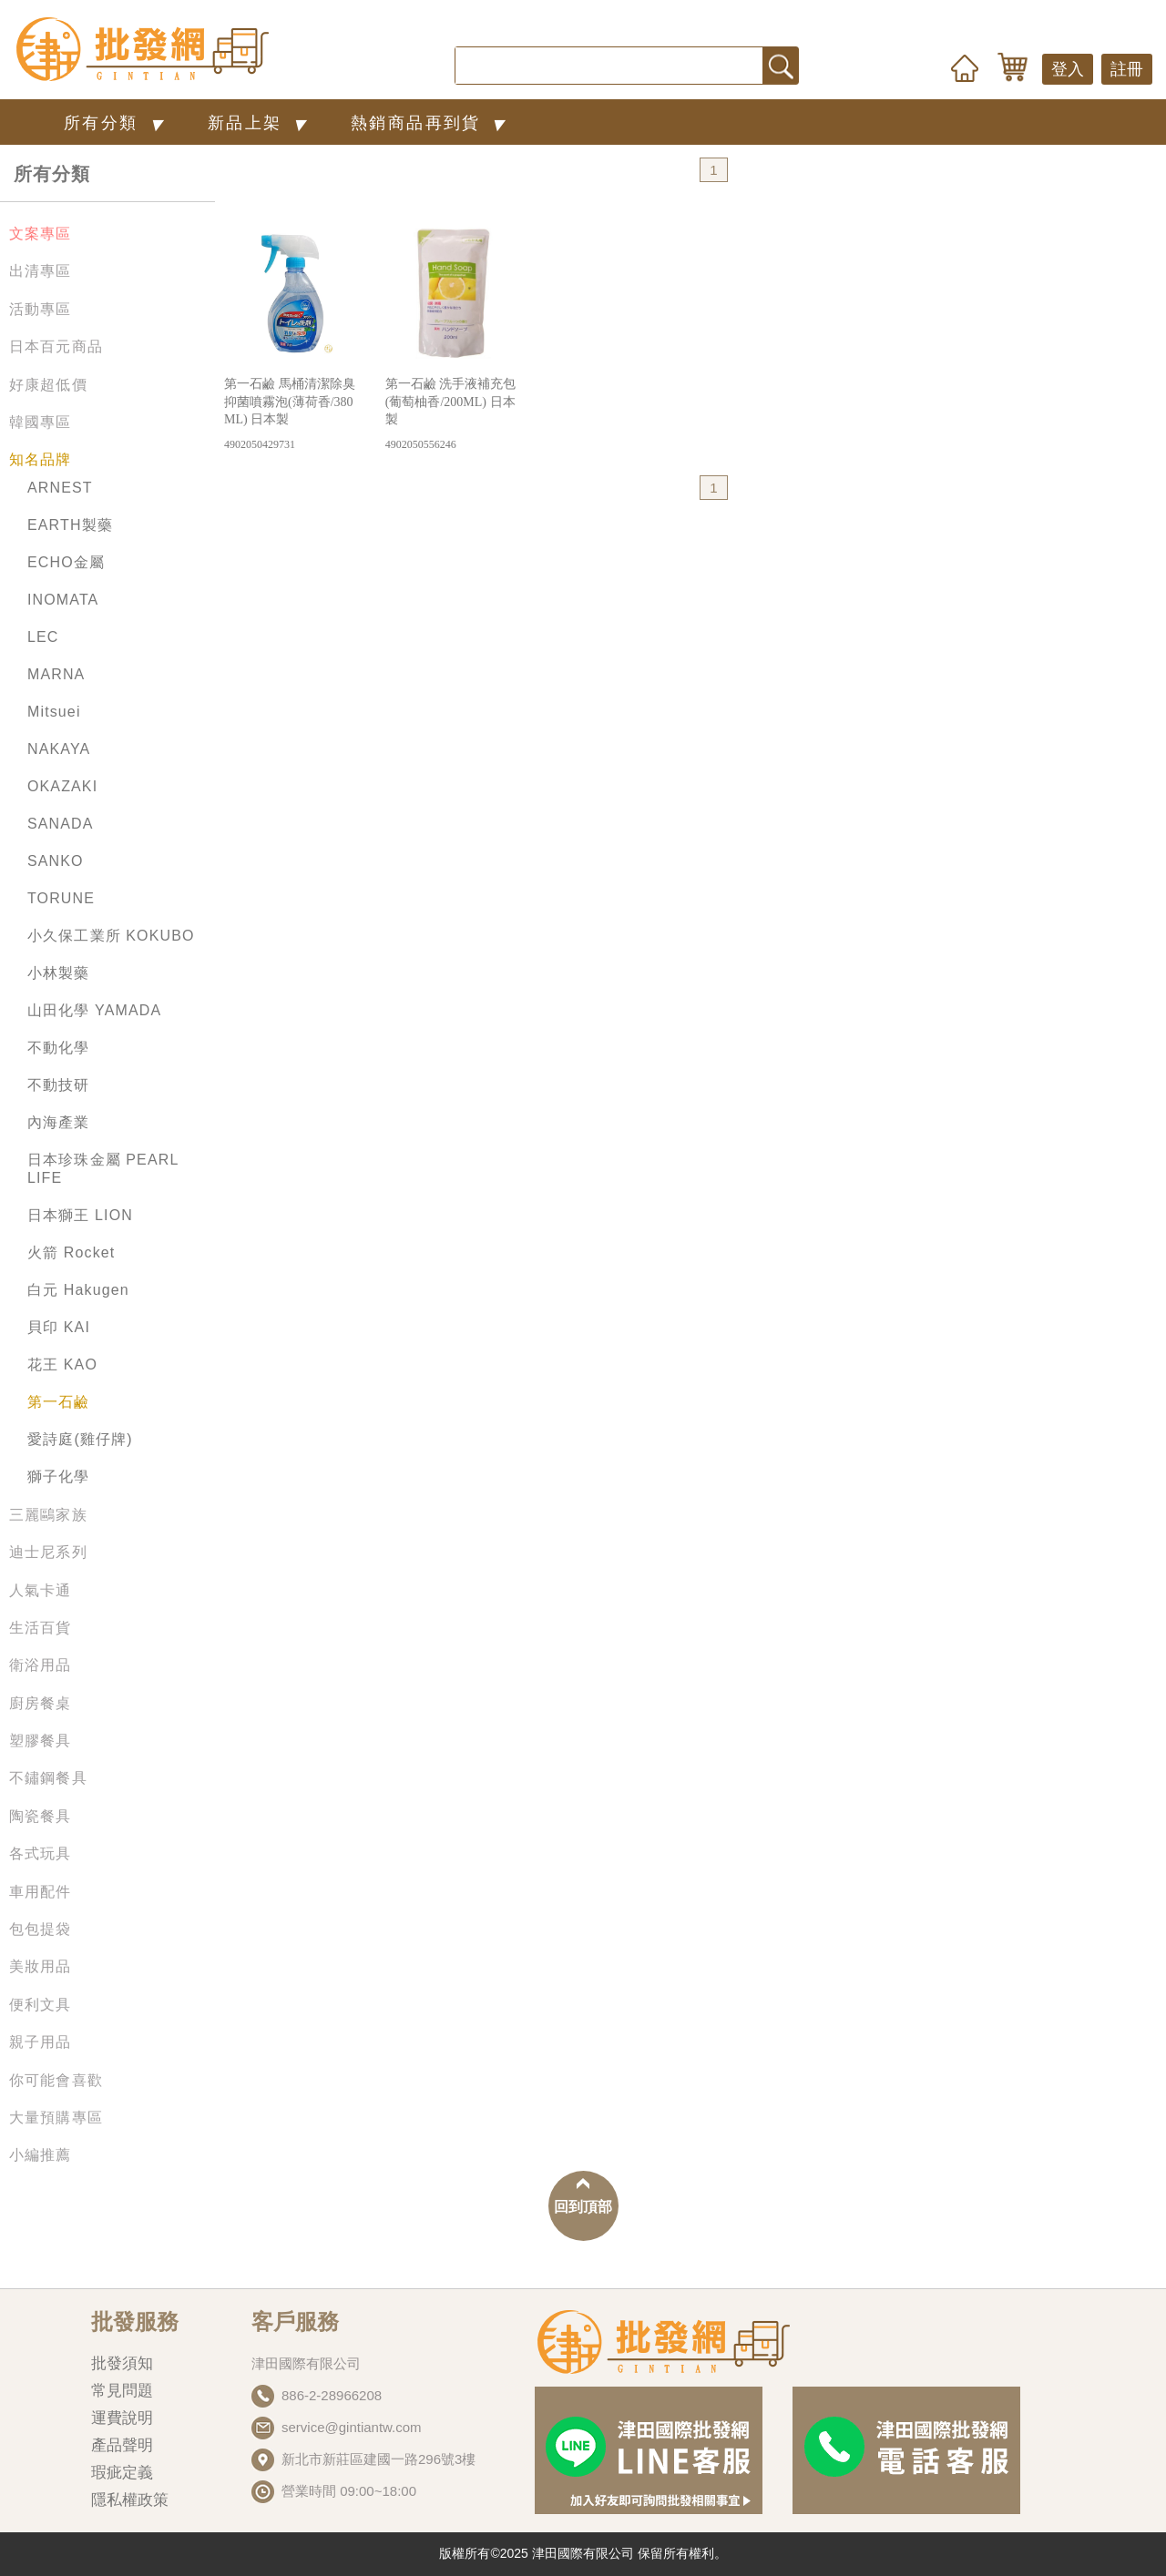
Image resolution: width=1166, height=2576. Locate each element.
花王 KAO (62, 1364)
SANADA (60, 823)
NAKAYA (58, 749)
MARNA (56, 674)
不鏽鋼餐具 (48, 1778)
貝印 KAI (58, 1327)
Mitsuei (54, 711)
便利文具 (40, 2004)
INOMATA (62, 599)
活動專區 (40, 309)
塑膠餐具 (40, 1740)
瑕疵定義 (122, 2472)
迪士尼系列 (48, 1552)
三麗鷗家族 (48, 1514)
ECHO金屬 (66, 562)
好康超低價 (48, 384)
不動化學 (58, 1047)
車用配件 (40, 1891)
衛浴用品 (40, 1665)
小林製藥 (58, 973)
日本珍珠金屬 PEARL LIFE (103, 1169)
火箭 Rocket (71, 1252)
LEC (43, 637)
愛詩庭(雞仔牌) (80, 1439)
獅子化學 (58, 1476)
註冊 (1126, 69)
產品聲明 (122, 2445)
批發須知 (122, 2363)
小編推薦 (40, 2155)
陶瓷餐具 (40, 1816)
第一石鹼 (58, 1402)
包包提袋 (40, 1929)
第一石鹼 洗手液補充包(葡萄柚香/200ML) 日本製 (453, 415)
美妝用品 (40, 1966)
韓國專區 (40, 422)
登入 (1067, 69)
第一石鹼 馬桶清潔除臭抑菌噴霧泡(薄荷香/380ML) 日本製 (292, 415)
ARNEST (60, 487)
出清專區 (40, 271)
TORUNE (61, 898)
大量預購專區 (56, 2117)
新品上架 (261, 122)
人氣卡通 (40, 1590)
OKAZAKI (62, 786)
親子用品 (40, 2042)
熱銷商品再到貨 (432, 122)
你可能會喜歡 (56, 2080)
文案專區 (40, 233)
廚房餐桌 (40, 1703)
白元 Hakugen (78, 1290)
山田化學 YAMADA (94, 1010)
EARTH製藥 (70, 525)
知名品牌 (40, 459)
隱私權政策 (130, 2500)
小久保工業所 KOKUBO (111, 935)
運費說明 (122, 2418)
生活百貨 (40, 1627)
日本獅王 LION (80, 1215)
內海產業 (58, 1122)
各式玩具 (40, 1853)
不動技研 (58, 1085)
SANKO (55, 861)
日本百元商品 (56, 346)
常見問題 (122, 2390)
